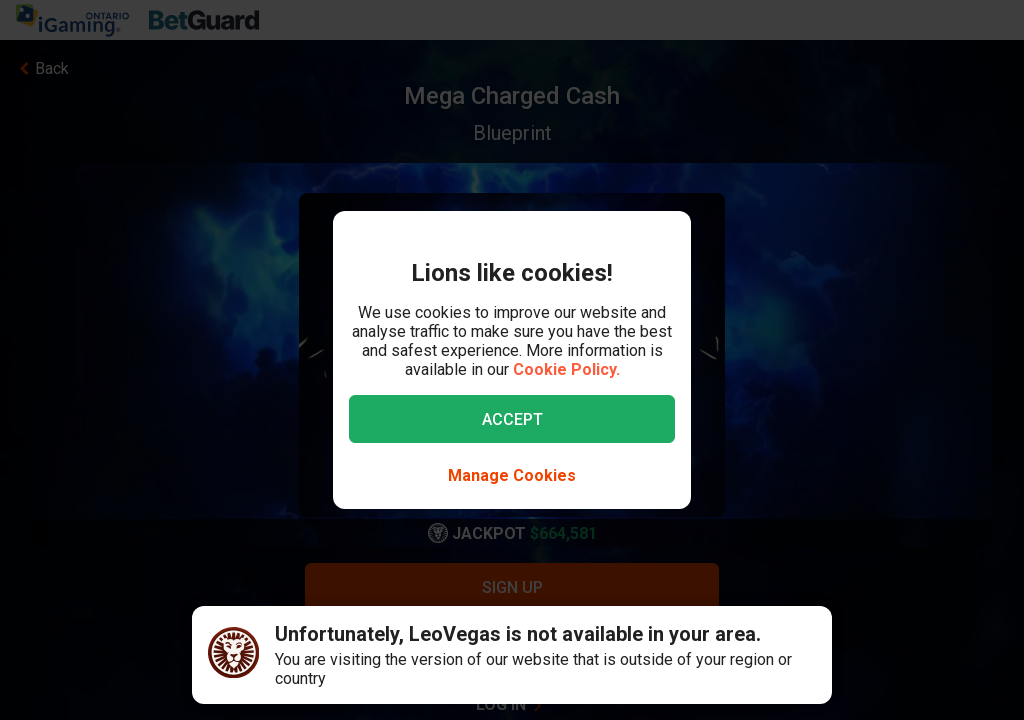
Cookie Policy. (566, 369)
